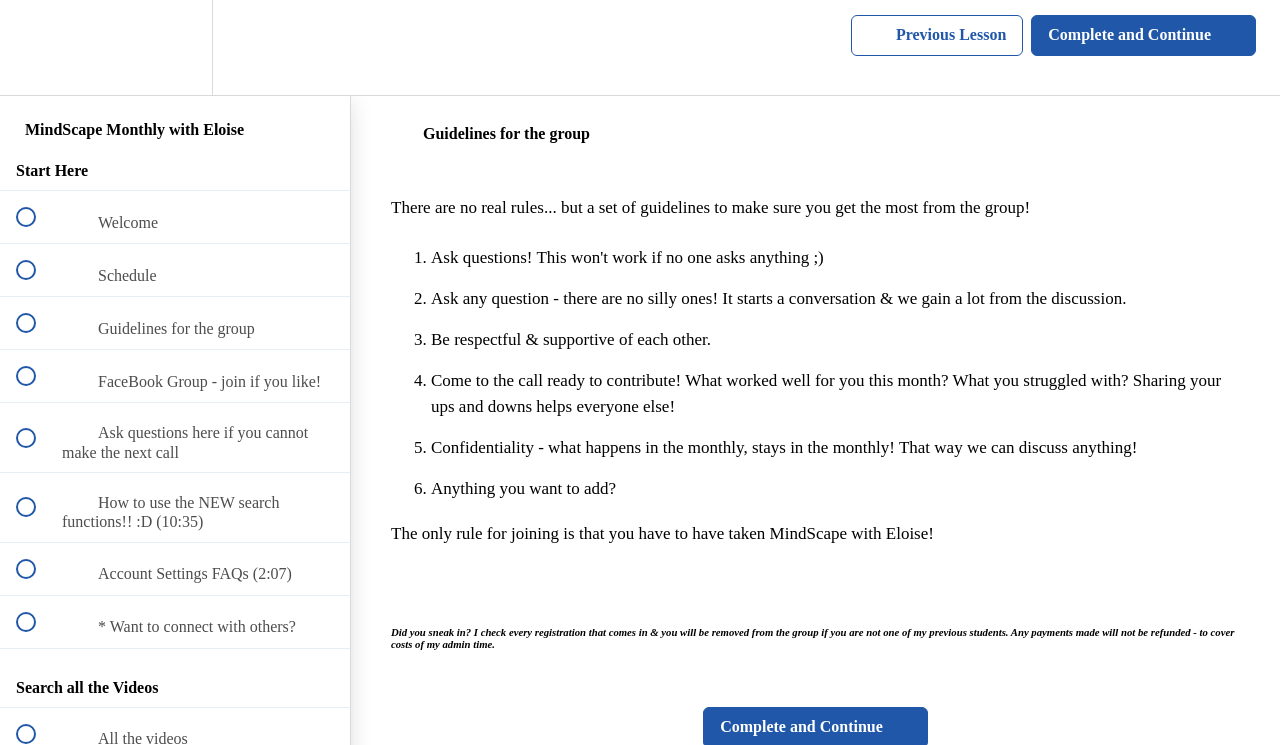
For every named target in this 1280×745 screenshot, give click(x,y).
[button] (37, 47)
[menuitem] (175, 47)
